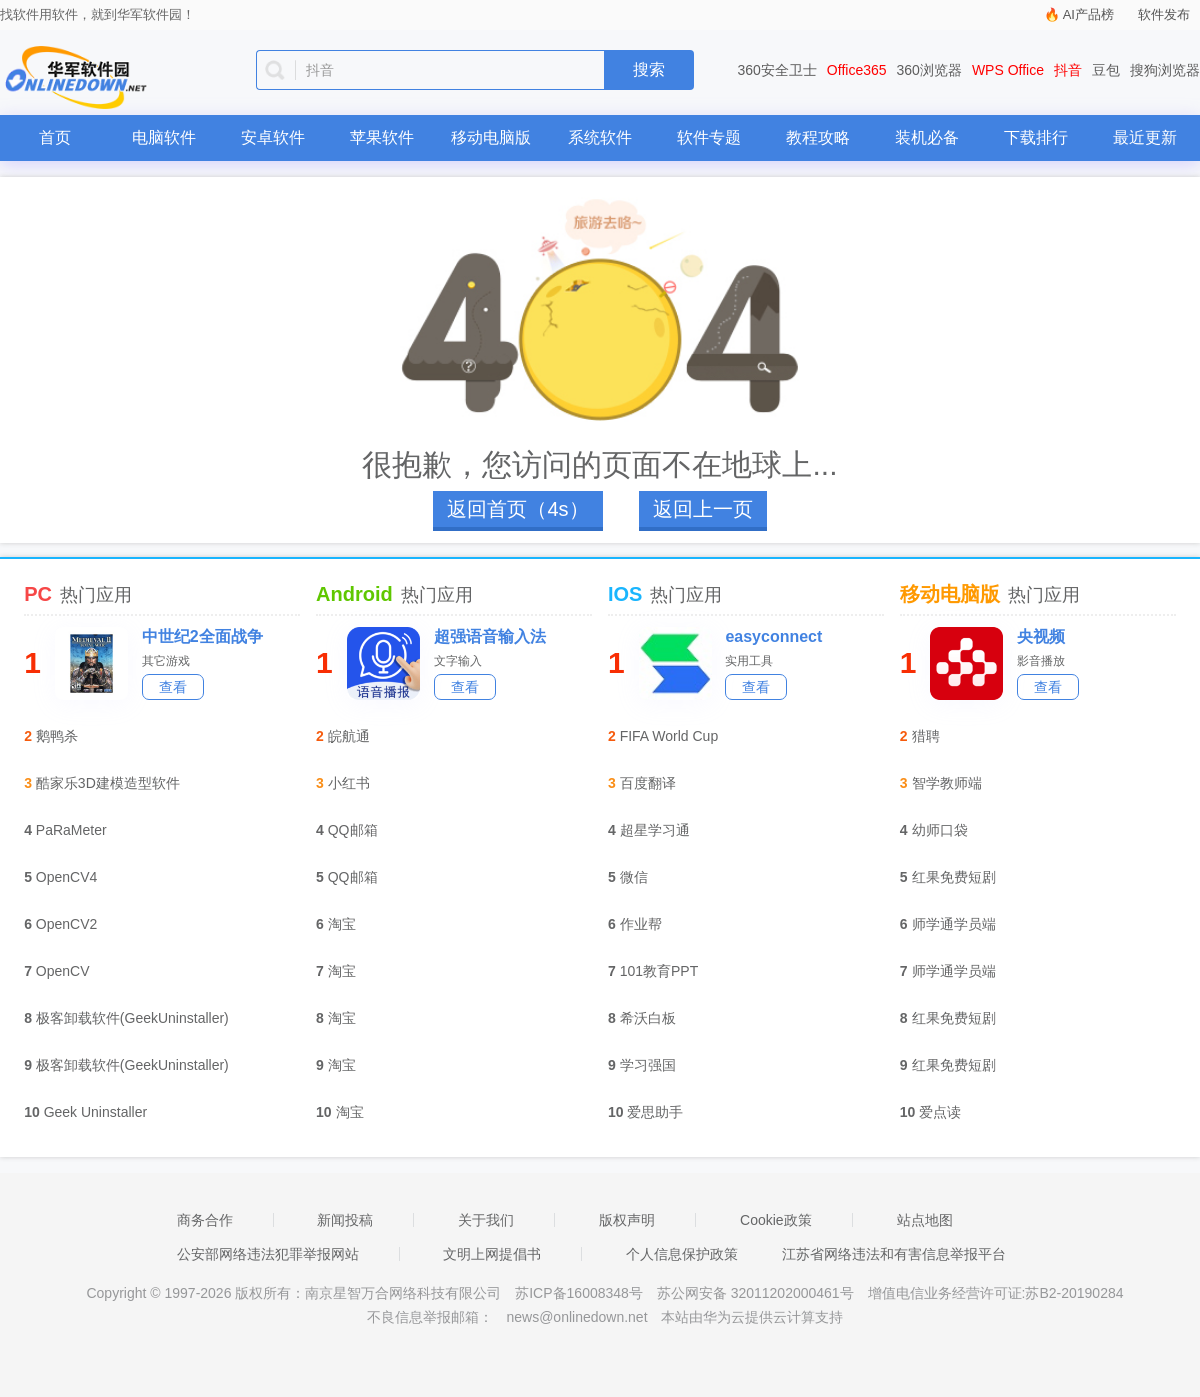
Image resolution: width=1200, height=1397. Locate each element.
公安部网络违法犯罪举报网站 (268, 1254)
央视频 (1041, 636)
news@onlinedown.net (576, 1317)
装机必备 (927, 137)
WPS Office (1008, 70)
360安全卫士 (777, 70)
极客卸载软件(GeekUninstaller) (132, 1018)
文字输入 (458, 661)
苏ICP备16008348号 (579, 1293)
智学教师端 (947, 783)
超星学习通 (655, 830)
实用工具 (749, 661)
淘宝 (342, 924)
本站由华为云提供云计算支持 (752, 1317)
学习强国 (648, 1065)
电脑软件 (164, 137)
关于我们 (486, 1220)
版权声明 (627, 1220)
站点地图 (925, 1220)
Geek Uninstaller (96, 1112)
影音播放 (1041, 661)
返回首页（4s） (517, 509)
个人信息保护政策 (682, 1254)
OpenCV (63, 971)
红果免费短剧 (954, 877)
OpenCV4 (66, 877)
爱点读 (940, 1112)
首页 (55, 137)
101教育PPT (659, 971)
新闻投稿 (345, 1220)
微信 (634, 877)
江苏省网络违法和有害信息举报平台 (894, 1254)
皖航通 (349, 736)
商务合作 (205, 1220)
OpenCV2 (66, 924)
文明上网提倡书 (492, 1254)
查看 (173, 687)
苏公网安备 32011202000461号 (757, 1293)
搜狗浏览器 (1165, 70)
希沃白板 (648, 1018)
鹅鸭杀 (57, 736)
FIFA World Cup (669, 736)
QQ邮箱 (353, 830)
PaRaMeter (71, 830)
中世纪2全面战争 (202, 636)
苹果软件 (382, 137)
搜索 (649, 69)
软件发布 (1164, 14)
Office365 (857, 70)
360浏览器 (929, 70)
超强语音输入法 (490, 636)
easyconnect (773, 636)
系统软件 (600, 137)
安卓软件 (273, 137)
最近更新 (1145, 137)
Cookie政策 (776, 1220)
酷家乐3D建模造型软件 (108, 783)
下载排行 (1036, 137)
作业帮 (641, 924)
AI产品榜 (1088, 14)
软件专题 (709, 137)
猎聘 (926, 736)
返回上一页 (703, 509)
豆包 (1106, 70)
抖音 (1068, 70)
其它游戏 (166, 661)
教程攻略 (818, 137)
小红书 (349, 783)
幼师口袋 (940, 830)
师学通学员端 (954, 924)
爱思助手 (655, 1112)
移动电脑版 (491, 137)
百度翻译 (648, 783)
